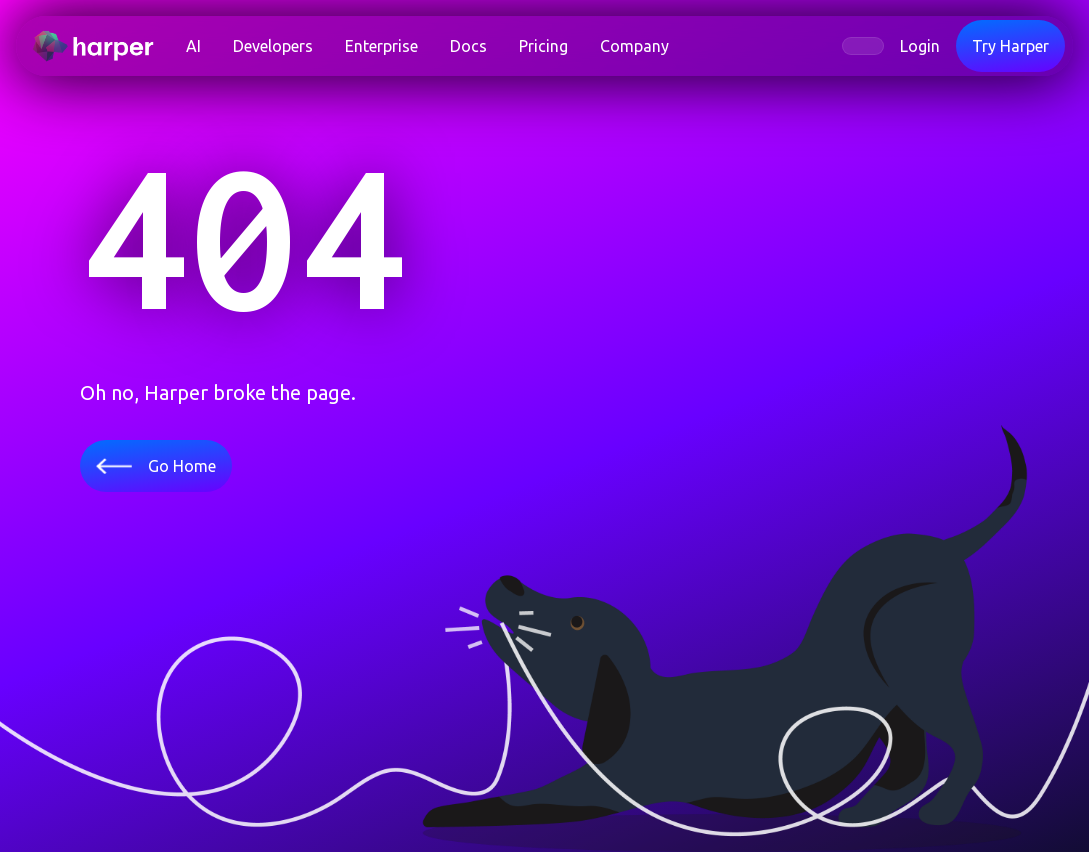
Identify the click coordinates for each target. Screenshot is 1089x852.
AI (193, 46)
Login (920, 46)
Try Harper (1010, 46)
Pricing (543, 46)
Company (634, 46)
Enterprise (381, 46)
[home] (101, 46)
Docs (468, 46)
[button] (273, 46)
